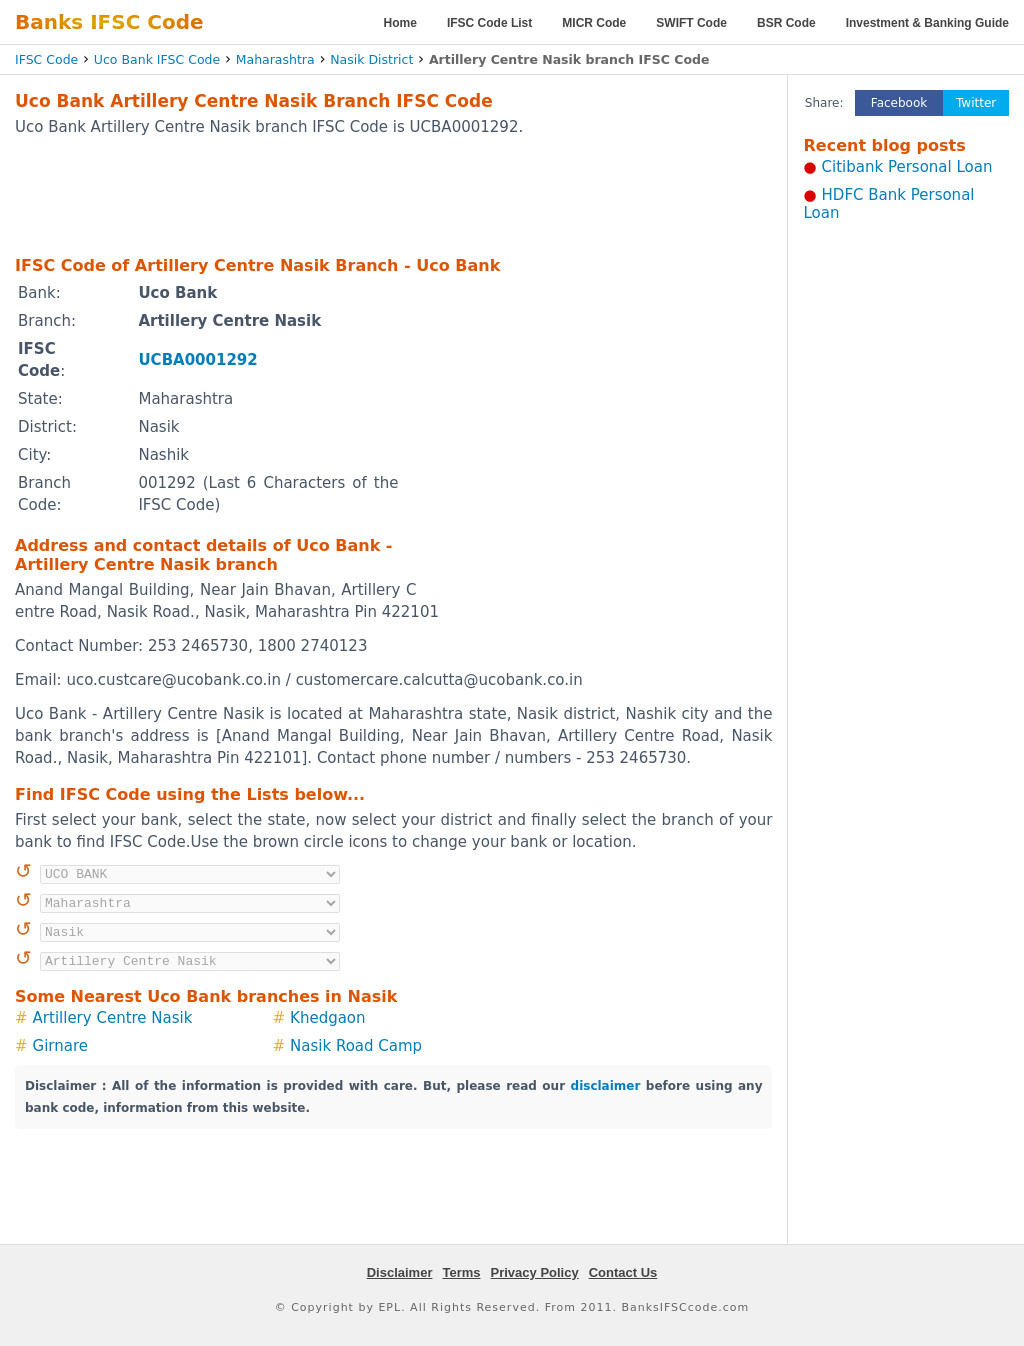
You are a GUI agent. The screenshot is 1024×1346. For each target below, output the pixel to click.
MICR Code (594, 23)
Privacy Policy (535, 1272)
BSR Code (786, 23)
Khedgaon (328, 1018)
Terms (461, 1272)
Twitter (976, 103)
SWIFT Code (691, 23)
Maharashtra (275, 59)
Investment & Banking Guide (927, 23)
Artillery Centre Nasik (113, 1018)
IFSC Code (46, 59)
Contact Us (623, 1272)
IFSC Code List (489, 23)
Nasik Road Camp (356, 1046)
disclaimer (606, 1086)
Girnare (60, 1046)
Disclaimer (400, 1272)
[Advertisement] (394, 195)
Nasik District (371, 59)
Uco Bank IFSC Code (157, 59)
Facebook (899, 103)
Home (400, 23)
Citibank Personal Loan (907, 167)
